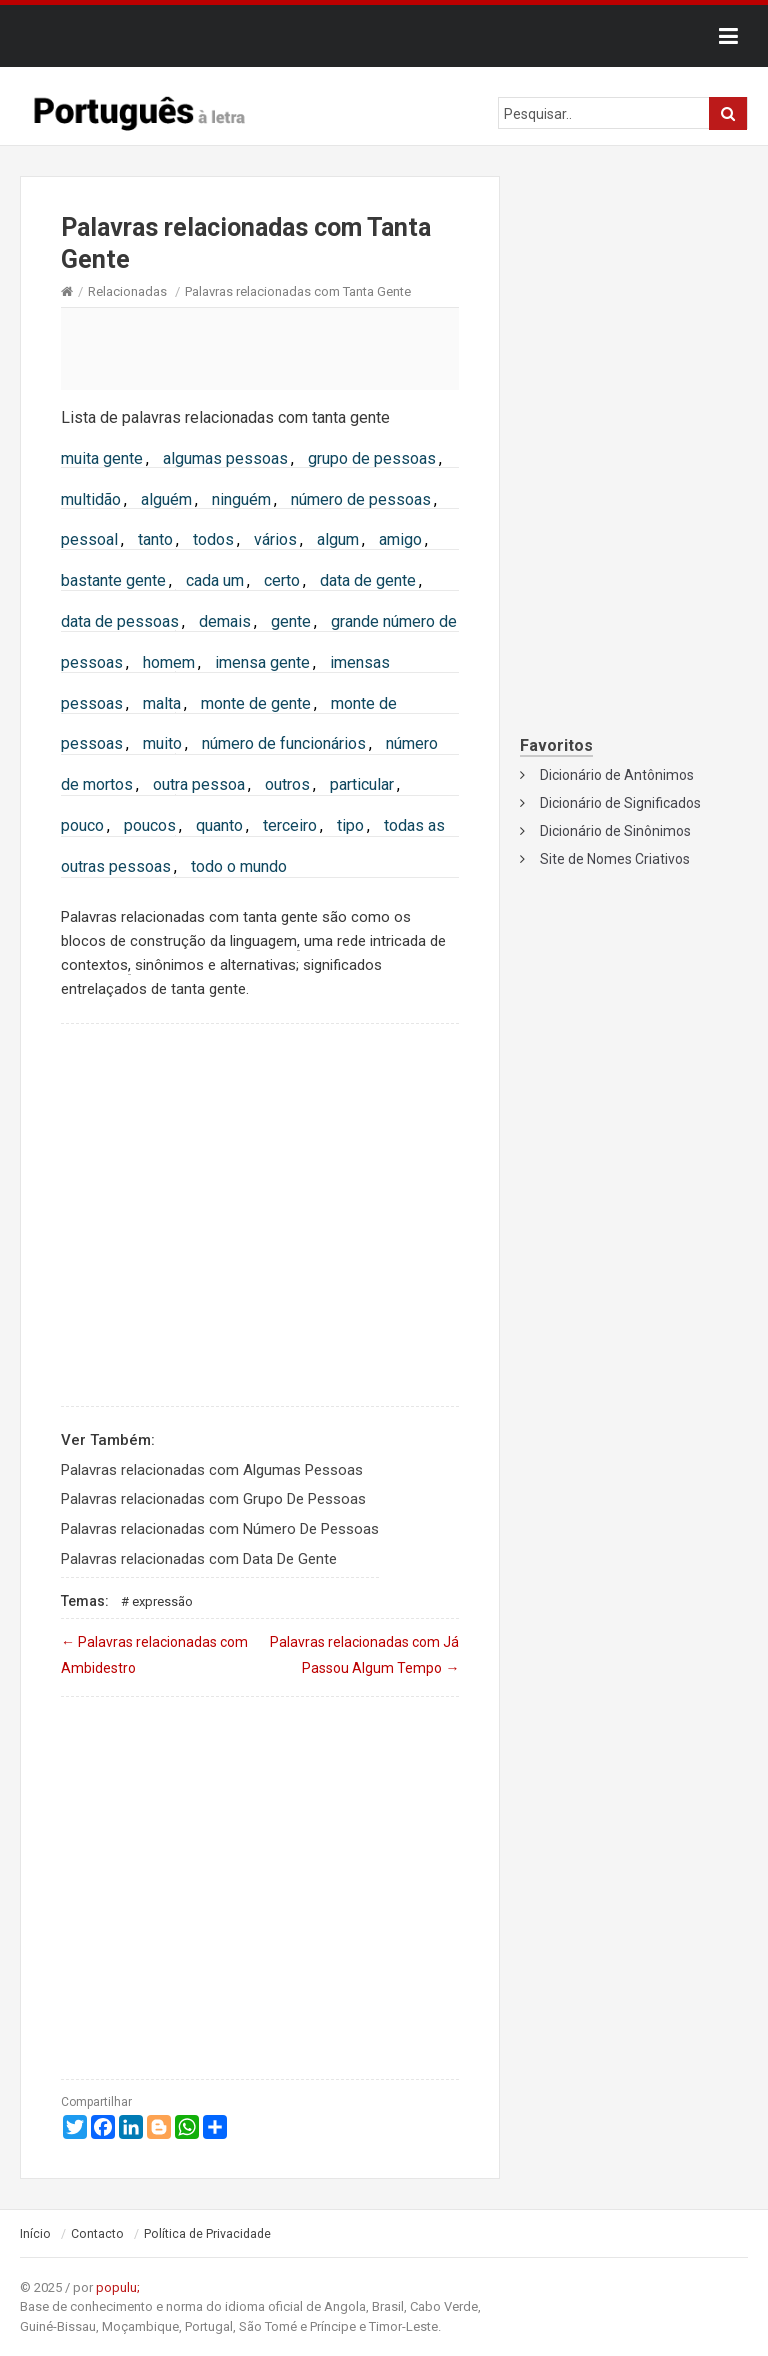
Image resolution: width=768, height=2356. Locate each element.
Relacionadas (127, 291)
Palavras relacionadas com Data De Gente (199, 1559)
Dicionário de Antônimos (617, 775)
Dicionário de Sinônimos (615, 831)
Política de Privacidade (207, 2234)
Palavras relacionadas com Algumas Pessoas (212, 1470)
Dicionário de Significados (620, 803)
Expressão (162, 1601)
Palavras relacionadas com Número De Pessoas (220, 1529)
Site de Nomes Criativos (615, 859)
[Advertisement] (260, 348)
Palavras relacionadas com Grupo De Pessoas (213, 1499)
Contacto (97, 2234)
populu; (118, 2287)
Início (35, 2234)
